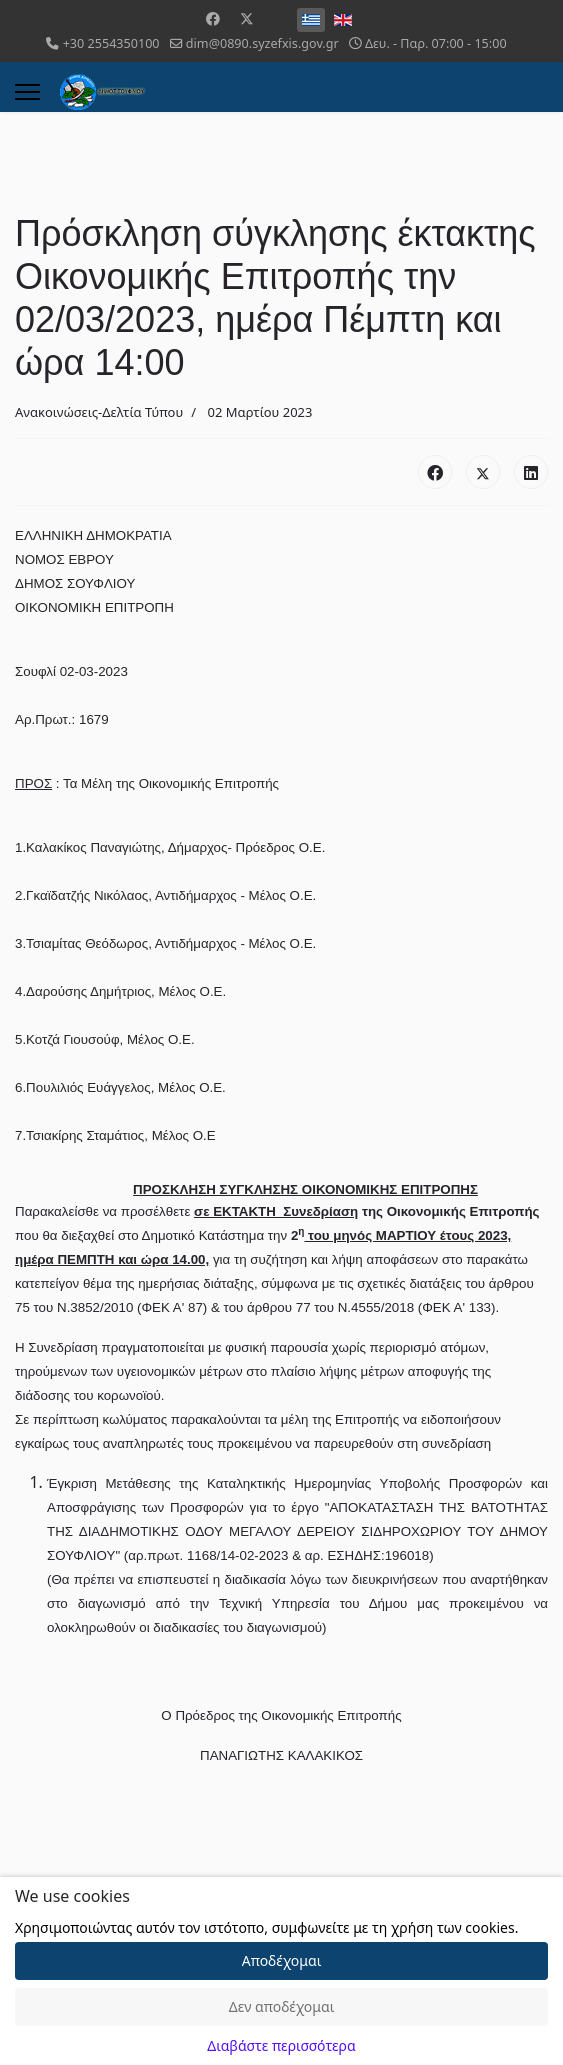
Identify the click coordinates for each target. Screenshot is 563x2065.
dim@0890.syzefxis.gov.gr (262, 43)
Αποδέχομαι (282, 1960)
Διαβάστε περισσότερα (281, 2045)
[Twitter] (247, 18)
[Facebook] (213, 18)
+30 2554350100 (111, 43)
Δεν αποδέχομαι (282, 2006)
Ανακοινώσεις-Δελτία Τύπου (99, 412)
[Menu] (27, 92)
